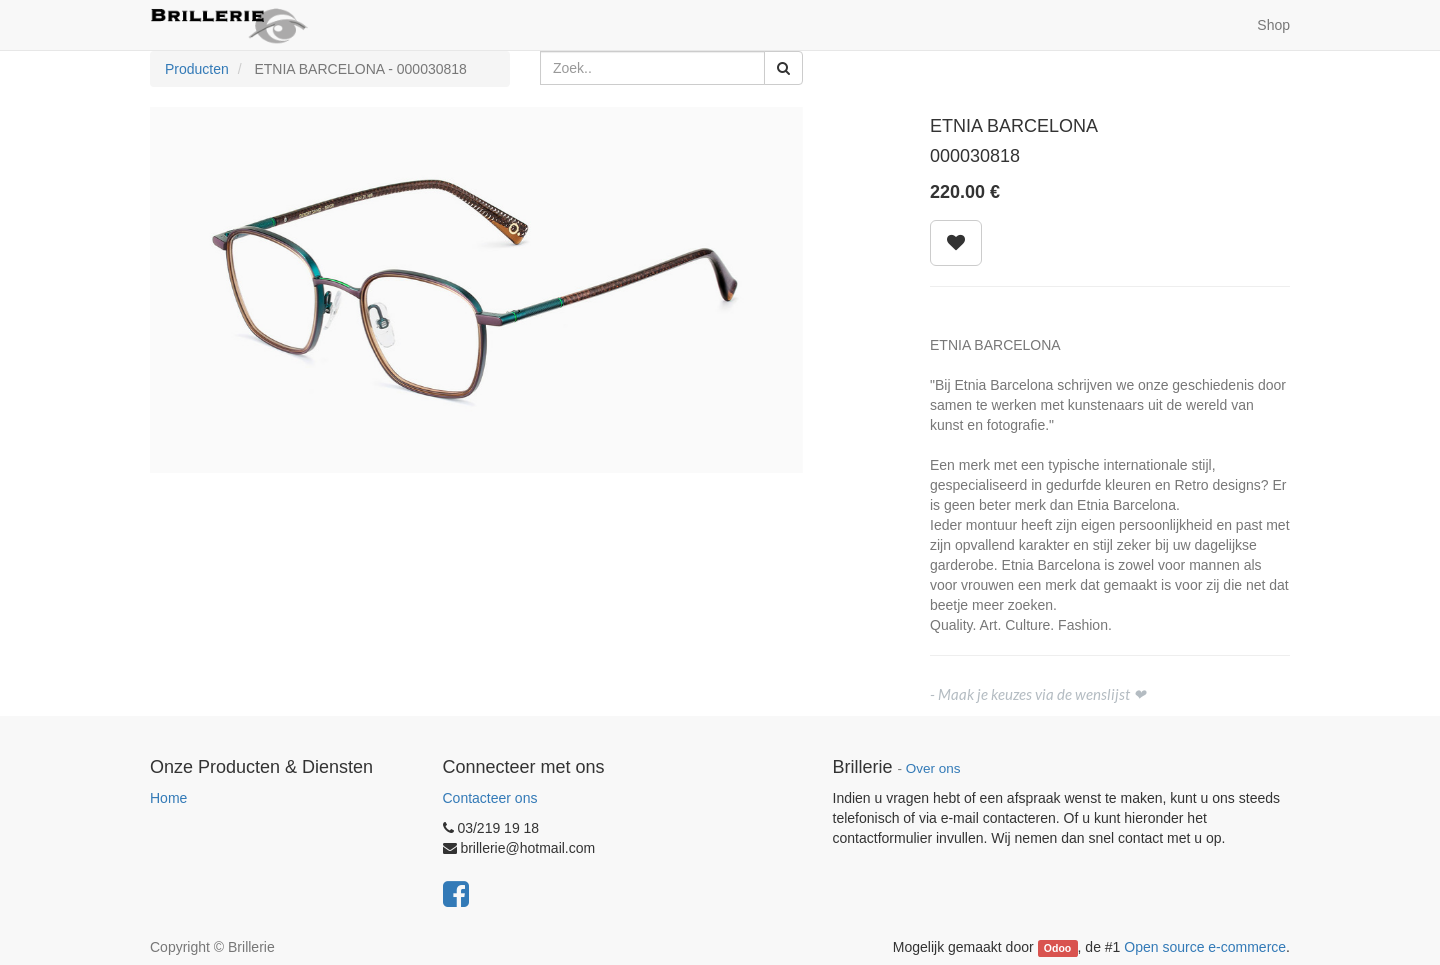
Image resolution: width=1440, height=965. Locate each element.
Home (168, 798)
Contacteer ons (490, 798)
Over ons (933, 768)
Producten (197, 69)
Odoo (1057, 948)
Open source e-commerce (1205, 947)
